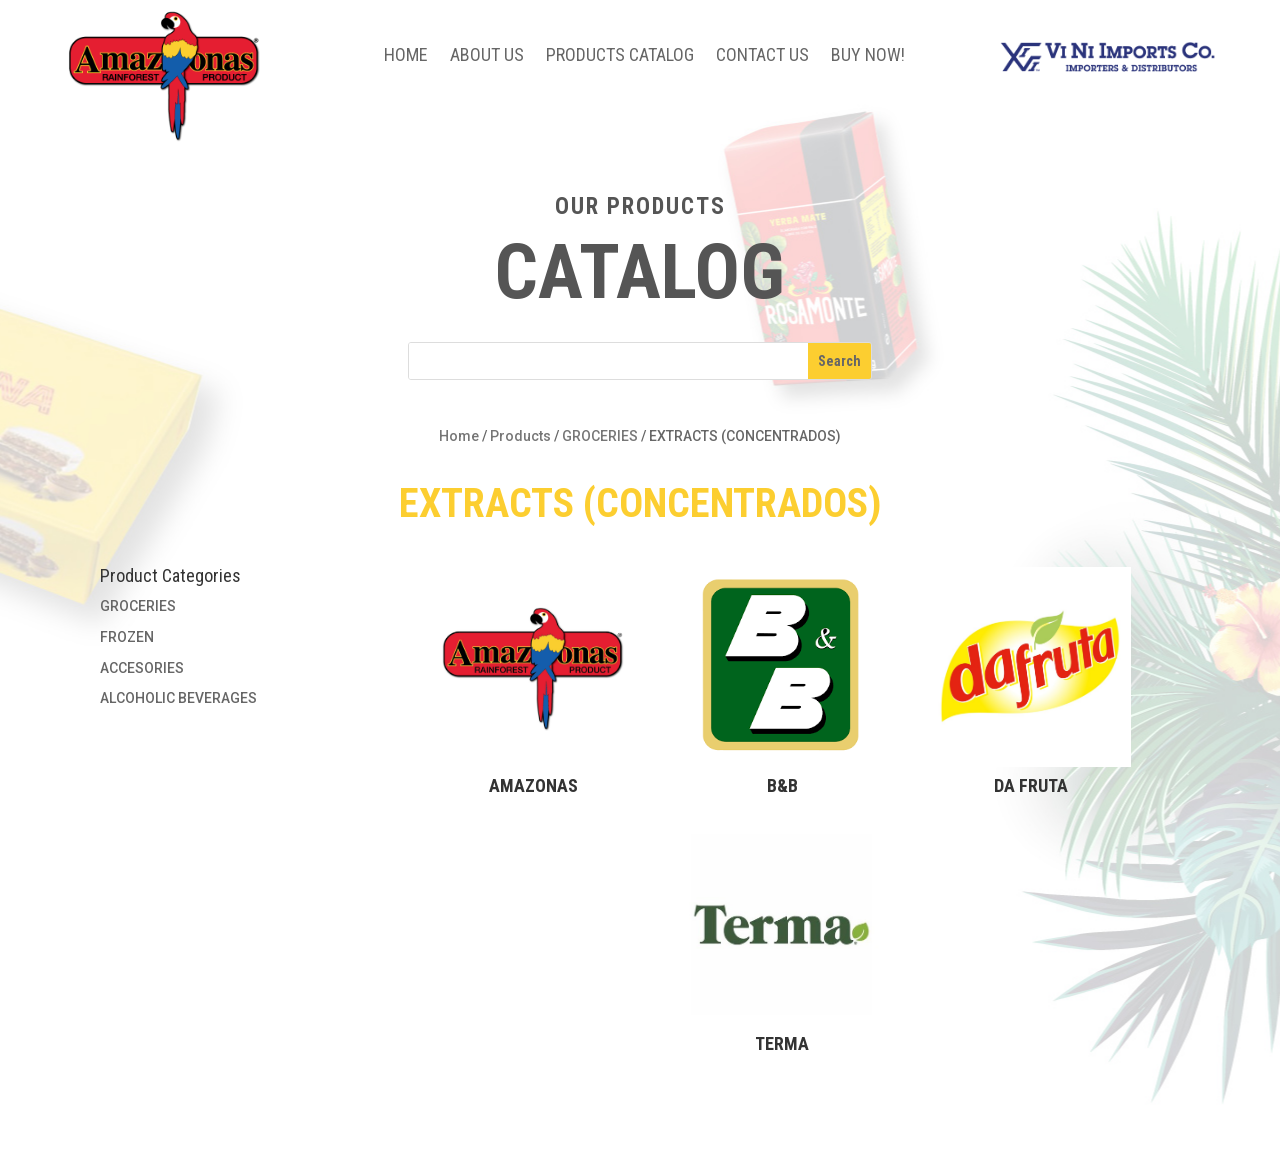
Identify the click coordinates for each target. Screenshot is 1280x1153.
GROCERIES (600, 436)
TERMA (782, 1043)
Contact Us (762, 56)
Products (520, 436)
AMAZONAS (533, 785)
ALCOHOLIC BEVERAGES (178, 698)
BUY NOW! (868, 56)
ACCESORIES (142, 668)
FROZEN (127, 637)
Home (406, 56)
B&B (782, 785)
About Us (487, 56)
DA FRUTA (1031, 785)
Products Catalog (620, 56)
